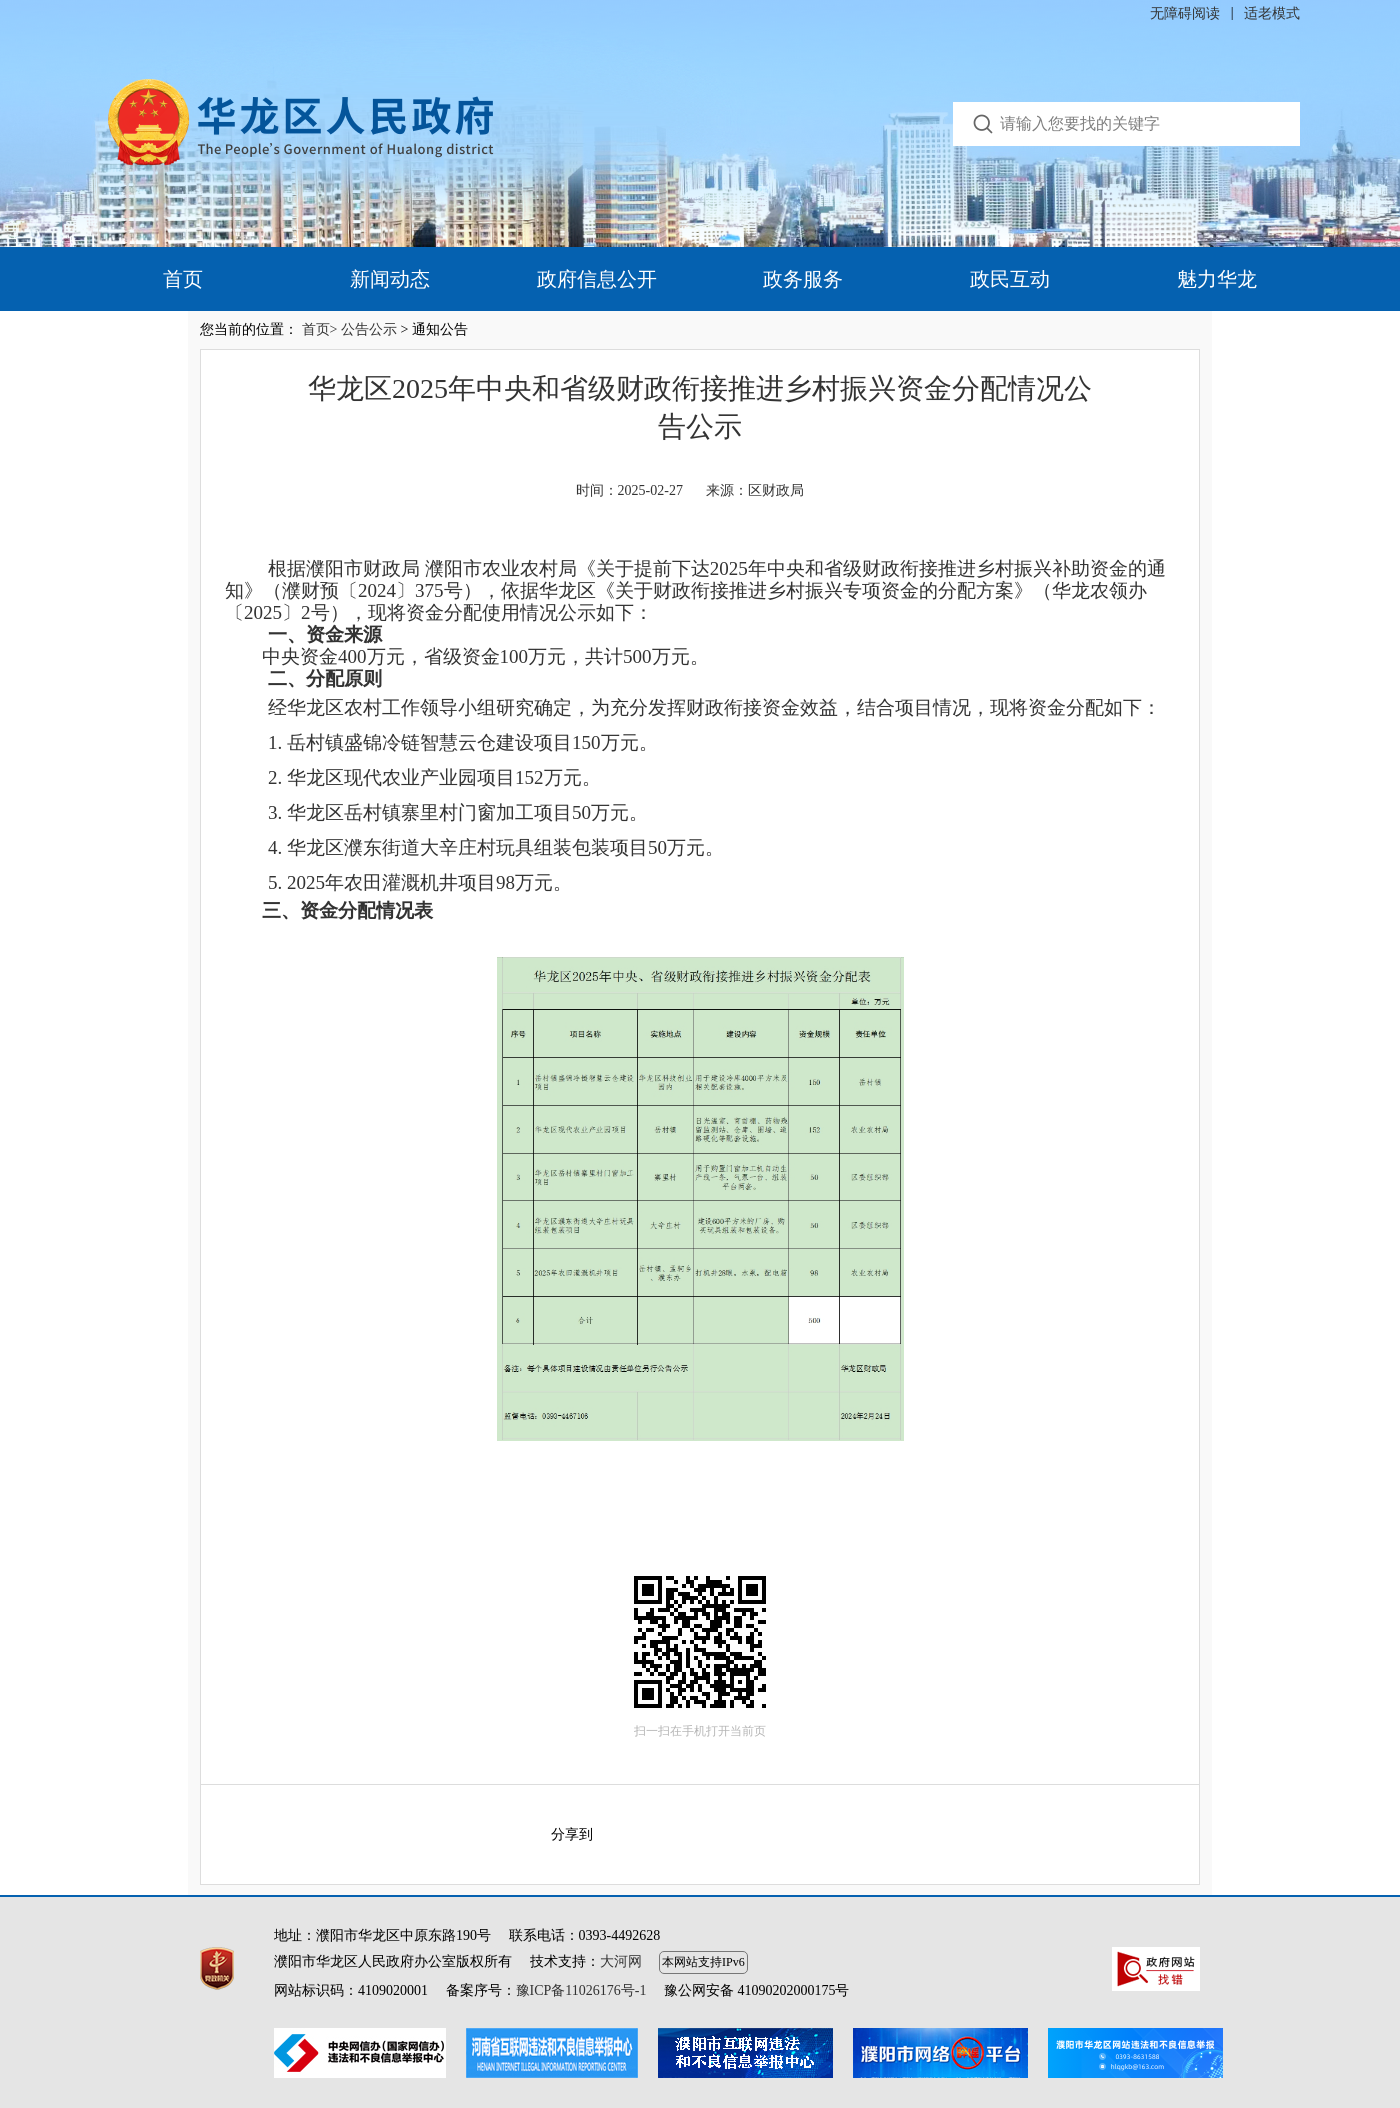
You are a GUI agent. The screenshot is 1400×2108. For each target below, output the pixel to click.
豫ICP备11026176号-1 (581, 1990)
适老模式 (1272, 13)
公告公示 (369, 329)
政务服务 (803, 279)
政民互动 (1010, 279)
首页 (183, 279)
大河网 (621, 1961)
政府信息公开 (597, 279)
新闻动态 (390, 279)
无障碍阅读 (1185, 13)
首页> (320, 329)
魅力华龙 (1217, 279)
